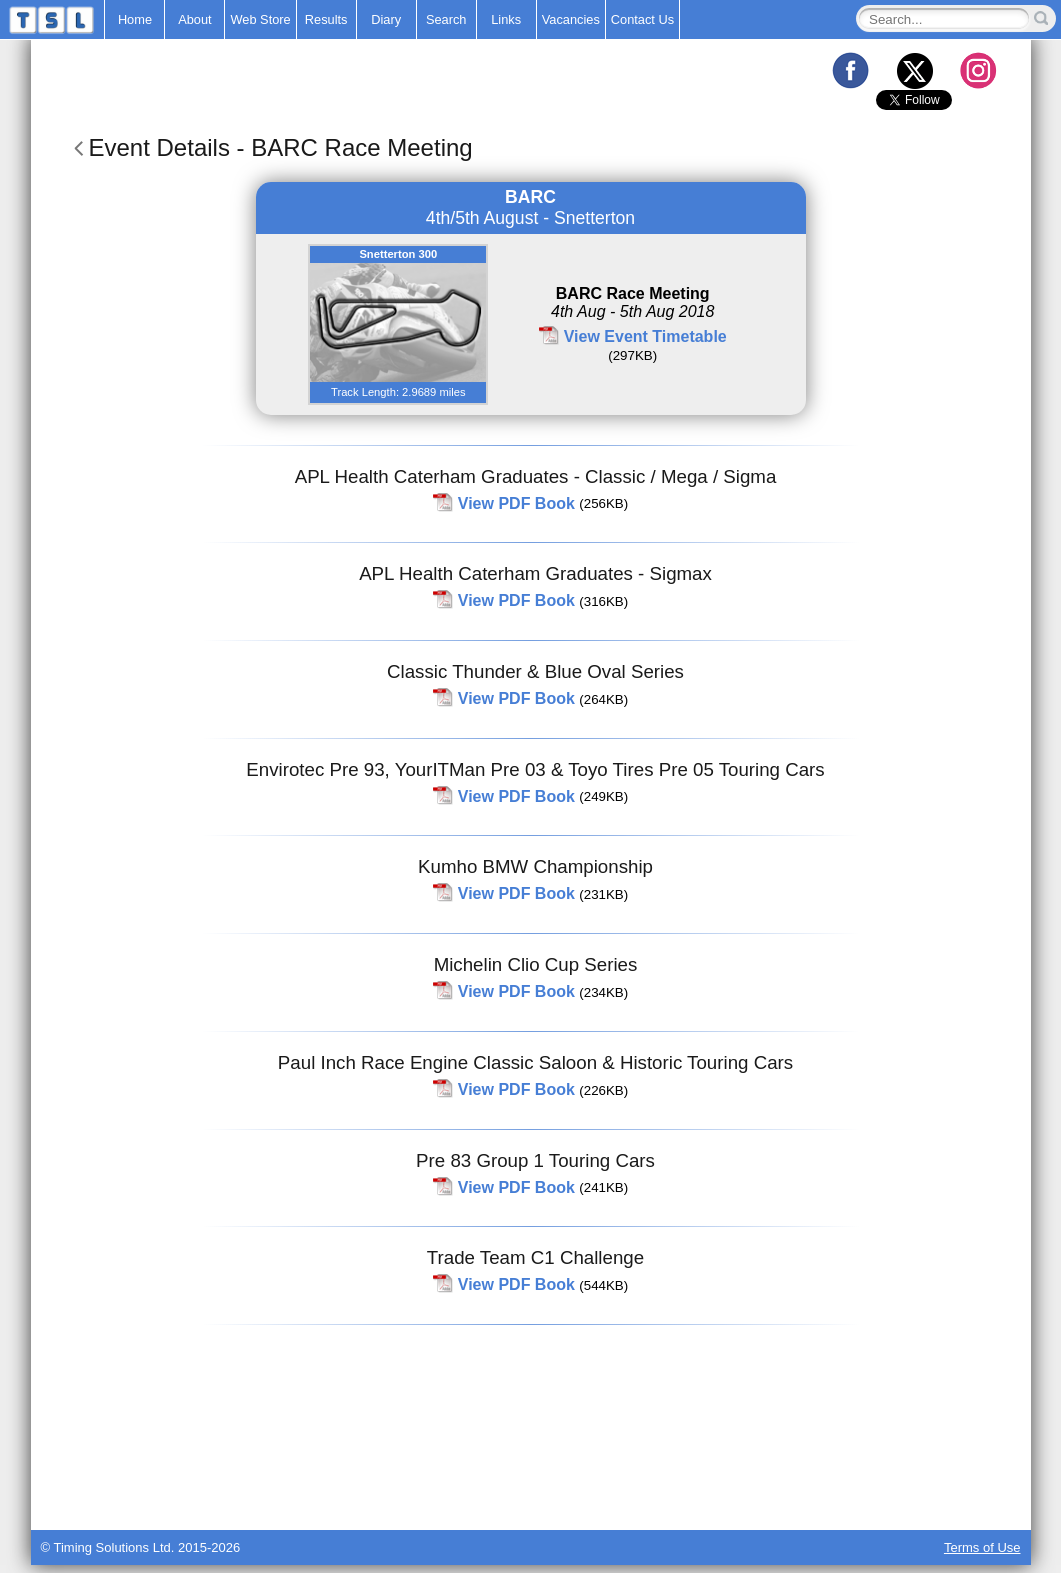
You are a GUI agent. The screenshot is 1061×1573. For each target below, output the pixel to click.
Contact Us (642, 19)
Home (135, 19)
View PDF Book (516, 502)
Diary (386, 19)
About (194, 19)
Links (506, 19)
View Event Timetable (645, 336)
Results (326, 19)
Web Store (260, 19)
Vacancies (571, 19)
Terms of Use (982, 1547)
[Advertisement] (531, 1480)
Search (446, 19)
